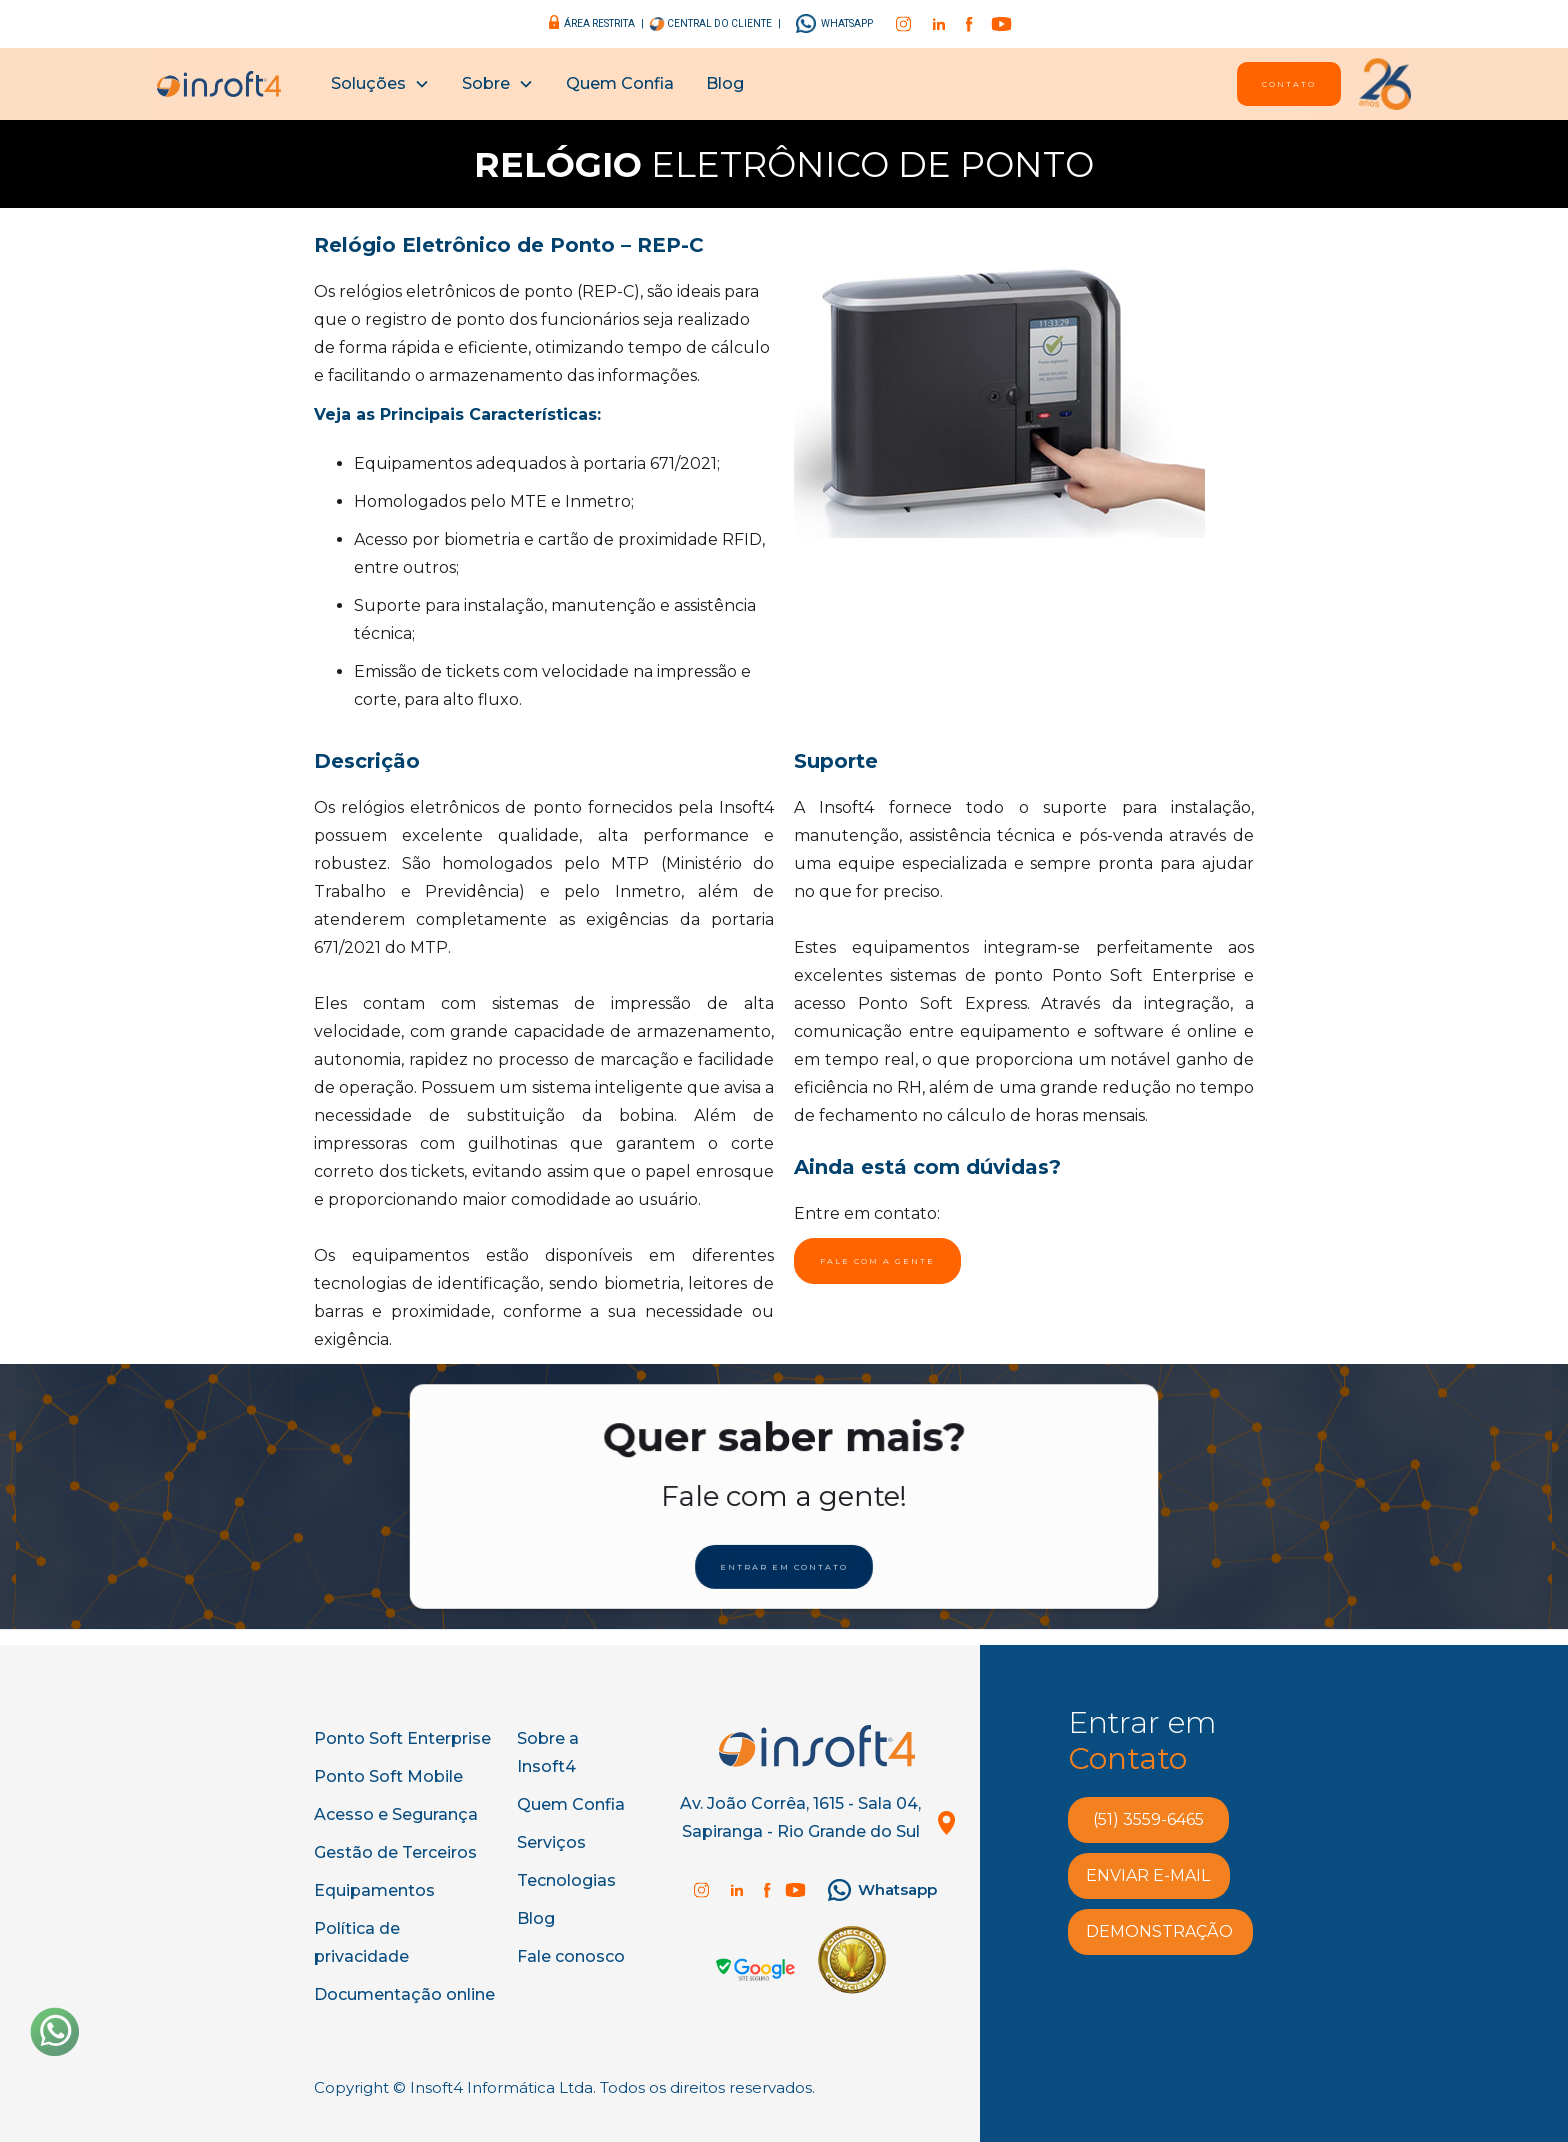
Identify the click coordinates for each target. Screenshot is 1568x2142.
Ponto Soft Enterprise (402, 1738)
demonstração (1159, 1931)
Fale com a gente (877, 1261)
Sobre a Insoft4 (548, 1752)
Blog (725, 83)
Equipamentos (374, 1890)
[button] (380, 84)
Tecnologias (566, 1880)
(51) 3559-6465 (1148, 1819)
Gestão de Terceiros (395, 1852)
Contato (1289, 84)
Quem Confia (620, 83)
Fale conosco (571, 1956)
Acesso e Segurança (396, 1814)
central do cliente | (723, 23)
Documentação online (404, 1994)
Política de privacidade (361, 1942)
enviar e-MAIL (1148, 1875)
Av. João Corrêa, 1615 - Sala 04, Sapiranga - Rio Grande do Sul (800, 1817)
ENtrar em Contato (784, 1564)
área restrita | (604, 23)
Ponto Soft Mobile (388, 1776)
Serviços (551, 1842)
